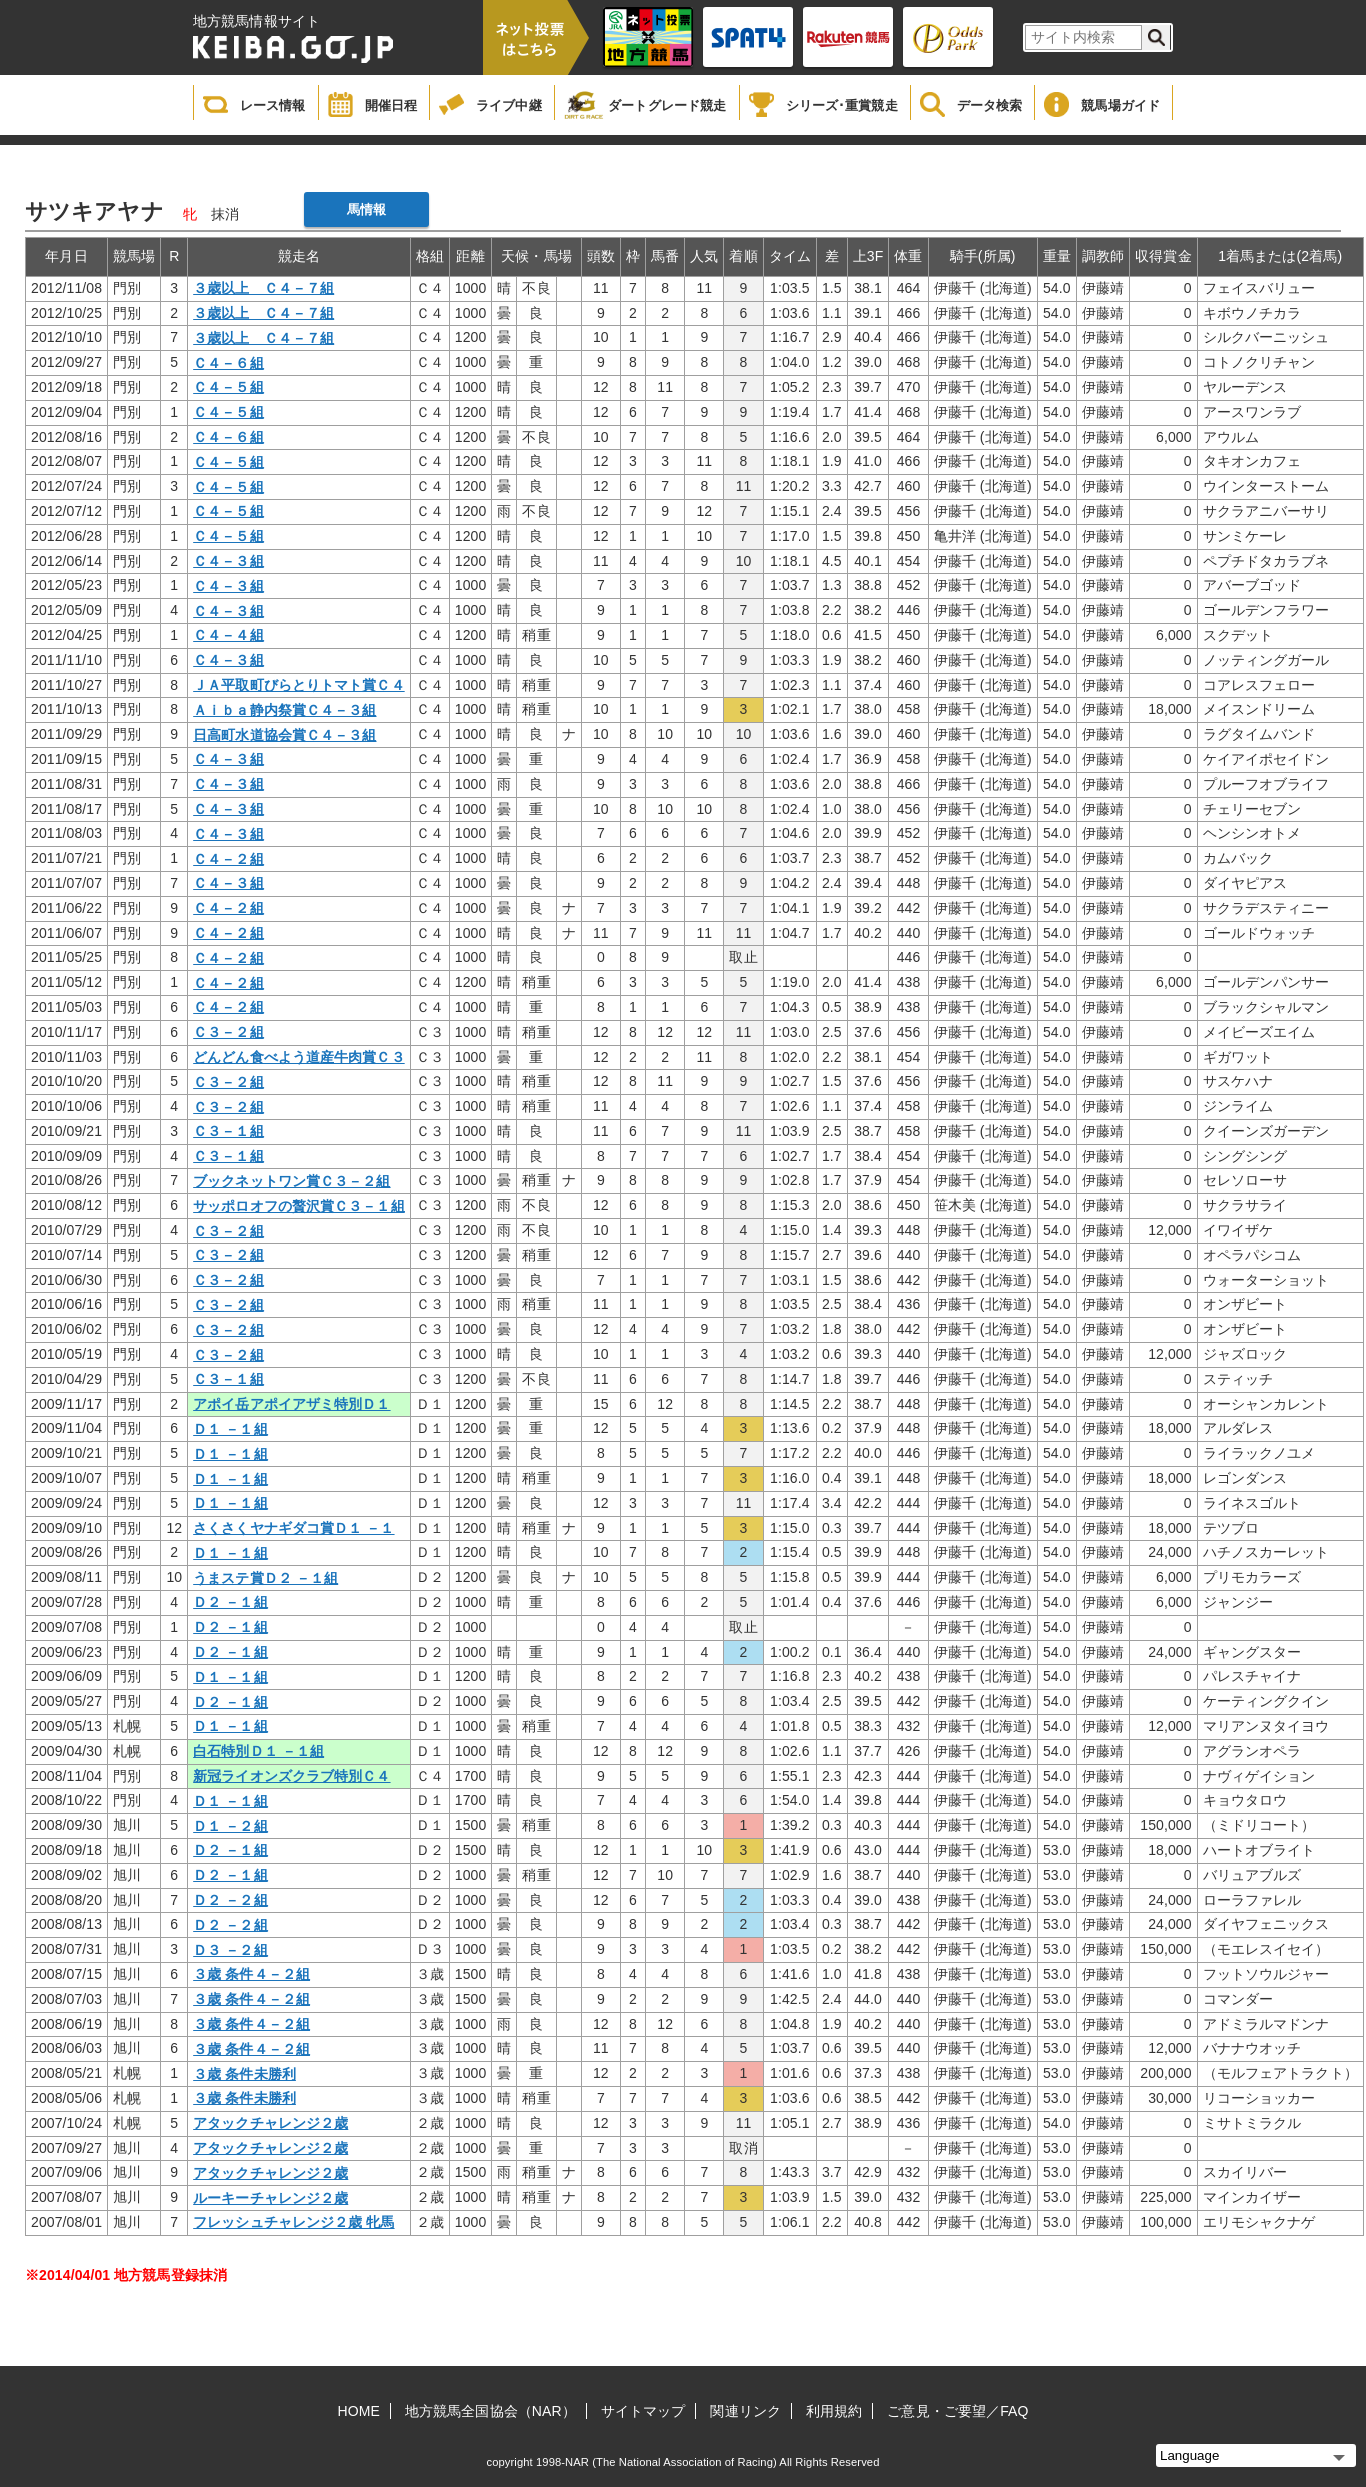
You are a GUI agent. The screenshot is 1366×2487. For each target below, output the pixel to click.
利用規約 (834, 2411)
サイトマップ (643, 2411)
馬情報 (366, 209)
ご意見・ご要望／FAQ (957, 2411)
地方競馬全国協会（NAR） (490, 2411)
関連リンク (745, 2411)
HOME (359, 2411)
